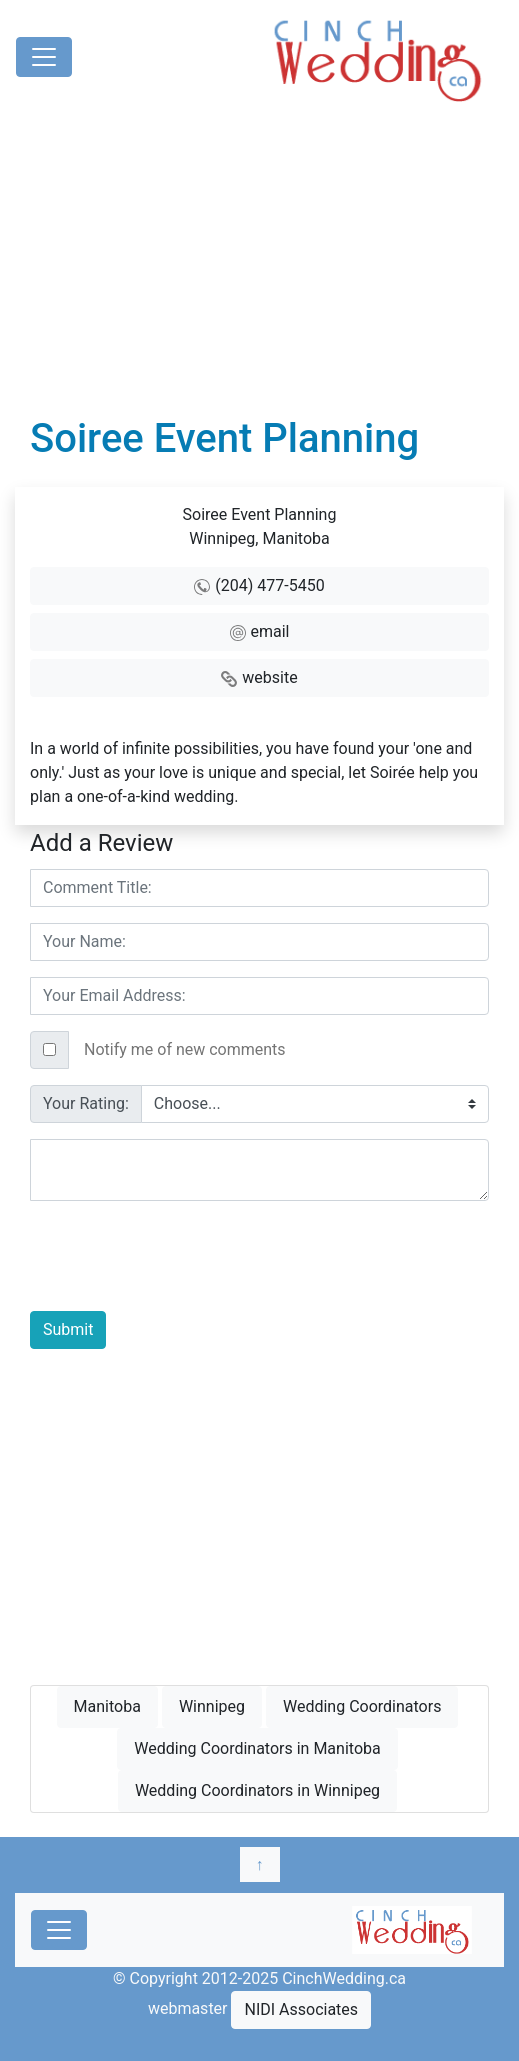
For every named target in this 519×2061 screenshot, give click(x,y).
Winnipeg (212, 1706)
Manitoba (107, 1706)
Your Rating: (86, 1103)
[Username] (259, 888)
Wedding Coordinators (362, 1706)
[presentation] (182, 1256)
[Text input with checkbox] (278, 1050)
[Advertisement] (259, 265)
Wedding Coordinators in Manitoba (257, 1748)
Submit (68, 1329)
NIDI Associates (301, 2009)
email (270, 631)
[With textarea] (259, 1170)
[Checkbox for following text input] (49, 1049)
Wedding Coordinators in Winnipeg (257, 1790)
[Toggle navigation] (44, 57)
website (269, 677)
